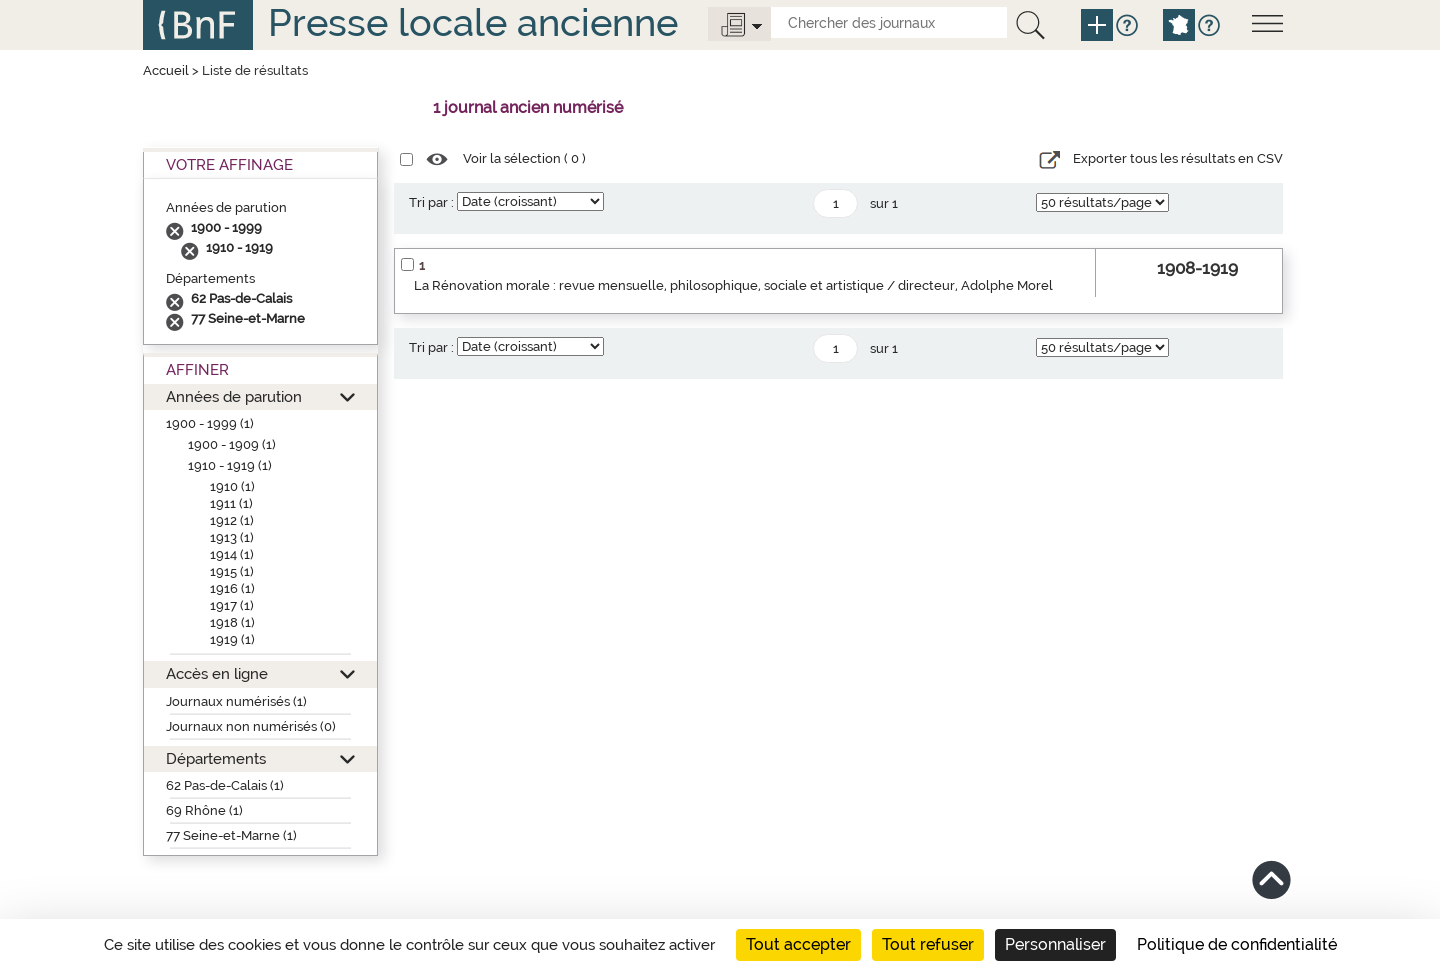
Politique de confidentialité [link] (1237, 944)
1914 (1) (232, 554)
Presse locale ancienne (473, 22)
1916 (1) (232, 588)
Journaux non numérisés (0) (251, 726)
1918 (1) (232, 622)
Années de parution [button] (234, 396)
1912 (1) (232, 520)
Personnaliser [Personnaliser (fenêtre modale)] (1055, 944)
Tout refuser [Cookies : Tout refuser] (928, 944)
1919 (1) (232, 639)
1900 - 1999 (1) (210, 423)
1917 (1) (232, 605)
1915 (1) (232, 571)
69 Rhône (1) (204, 810)
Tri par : (431, 202)
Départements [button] (216, 758)
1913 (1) (232, 537)
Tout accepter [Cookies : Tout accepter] (798, 944)
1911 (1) (231, 503)
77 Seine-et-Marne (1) (231, 835)
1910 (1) (232, 486)
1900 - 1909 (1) (232, 444)
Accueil (166, 70)
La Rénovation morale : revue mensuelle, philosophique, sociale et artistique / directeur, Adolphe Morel (733, 285)
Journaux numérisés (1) (236, 701)
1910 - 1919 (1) (230, 465)
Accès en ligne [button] (217, 673)
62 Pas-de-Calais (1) (225, 785)
